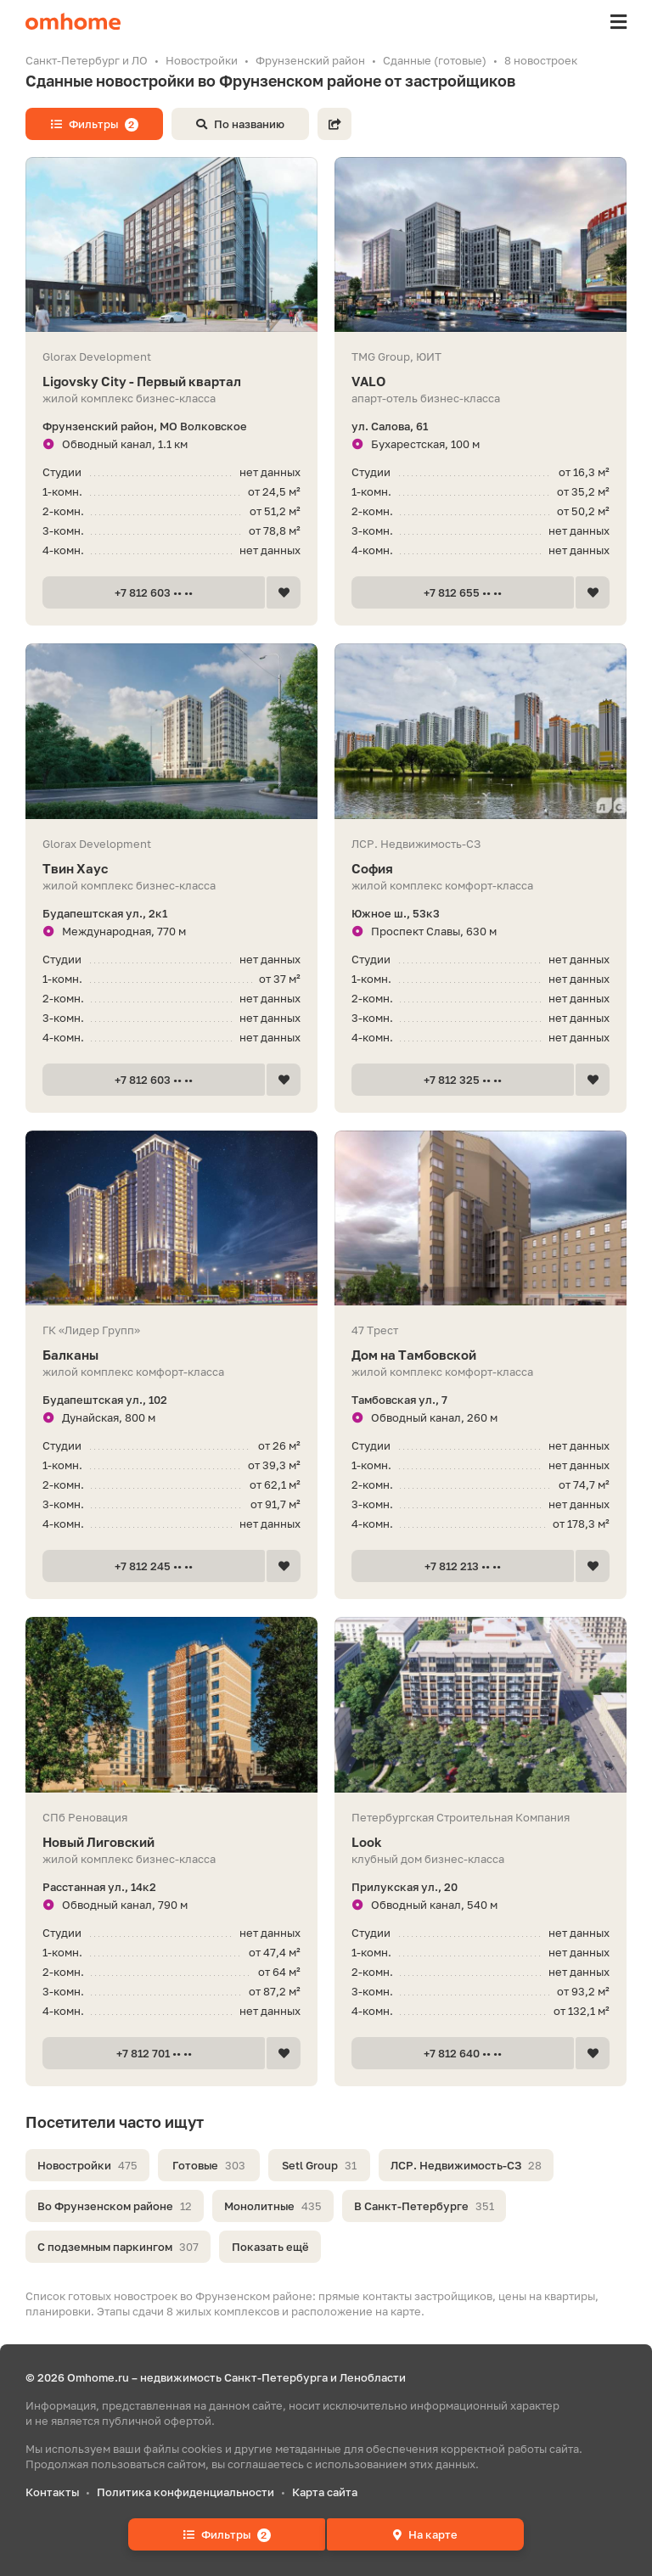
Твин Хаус (171, 869)
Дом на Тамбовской (480, 1355)
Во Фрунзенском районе (114, 2206)
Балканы (171, 1355)
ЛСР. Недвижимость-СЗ (466, 2165)
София (480, 869)
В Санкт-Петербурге (424, 2206)
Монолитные (273, 2206)
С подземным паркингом (118, 2246)
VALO (480, 381)
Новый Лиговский (171, 1842)
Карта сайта (324, 2492)
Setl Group (319, 2165)
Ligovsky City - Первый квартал (171, 381)
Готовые (208, 2165)
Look (480, 1842)
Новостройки (87, 2165)
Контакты (52, 2492)
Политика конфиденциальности (185, 2492)
